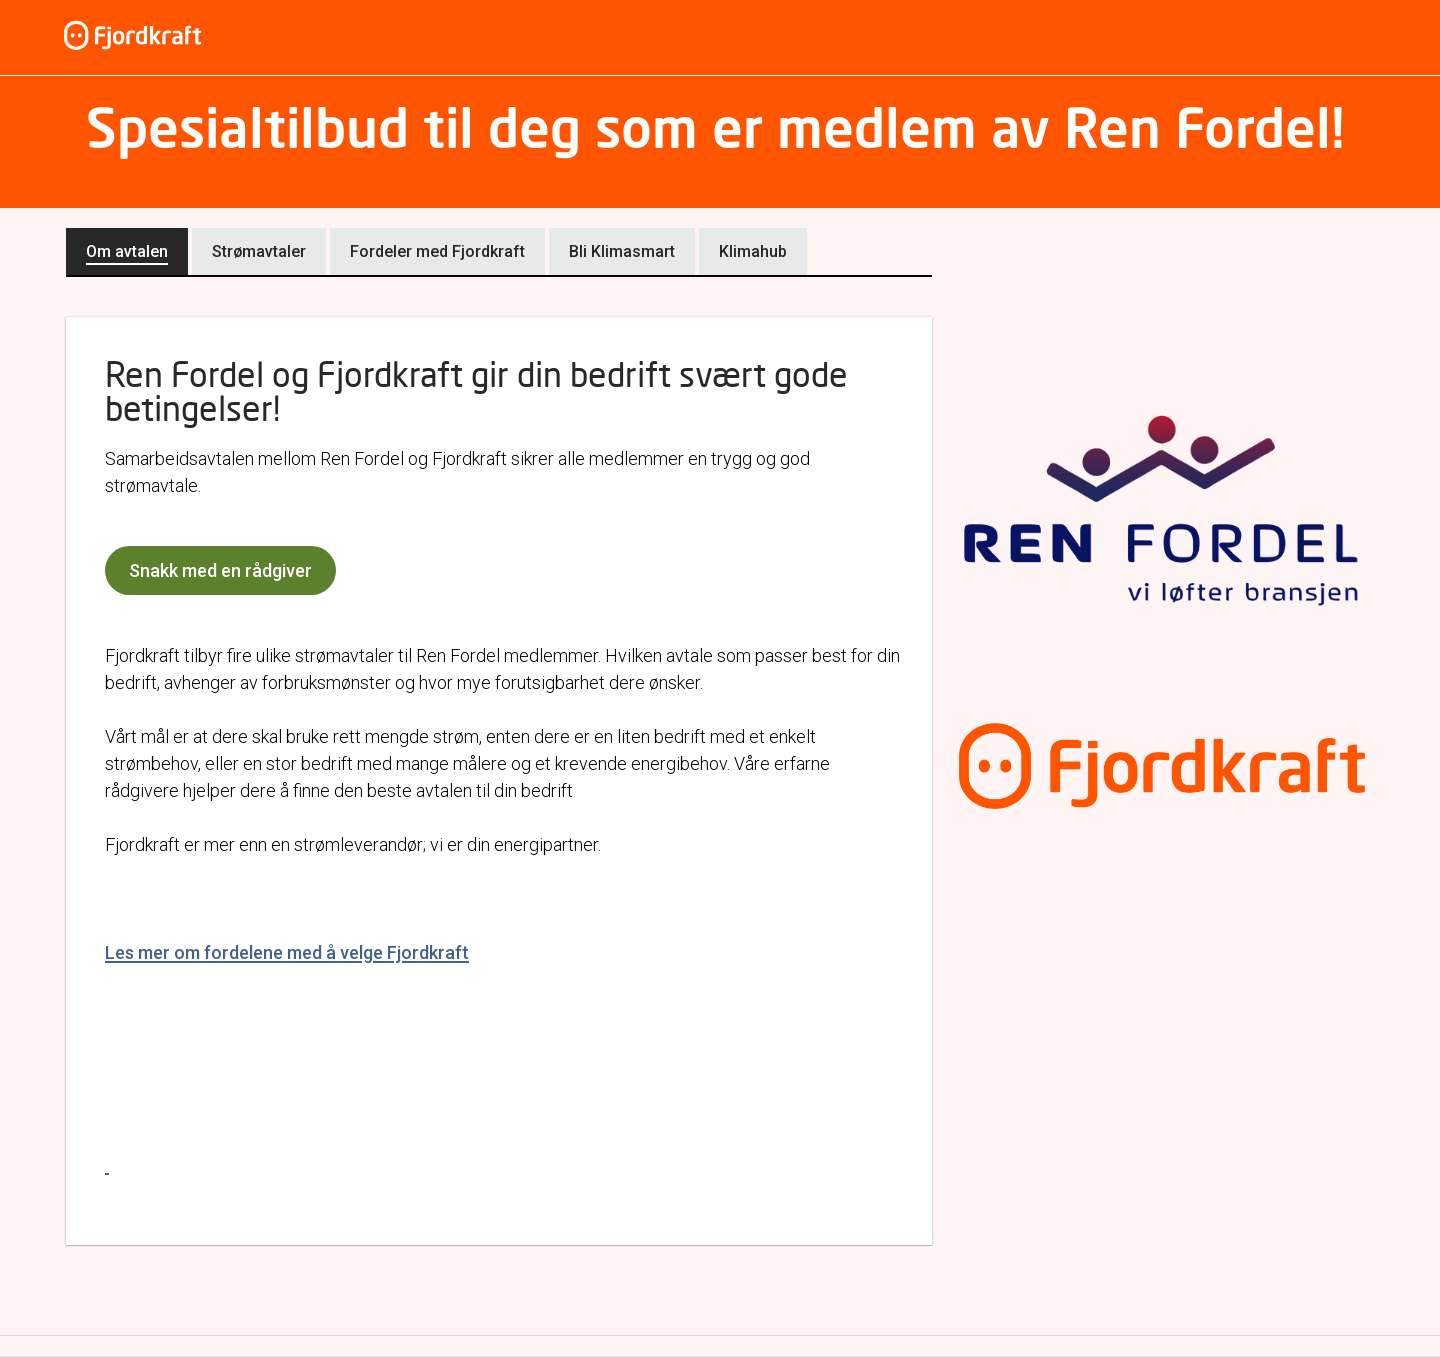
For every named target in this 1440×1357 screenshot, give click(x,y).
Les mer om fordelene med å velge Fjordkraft (287, 952)
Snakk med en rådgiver (220, 570)
